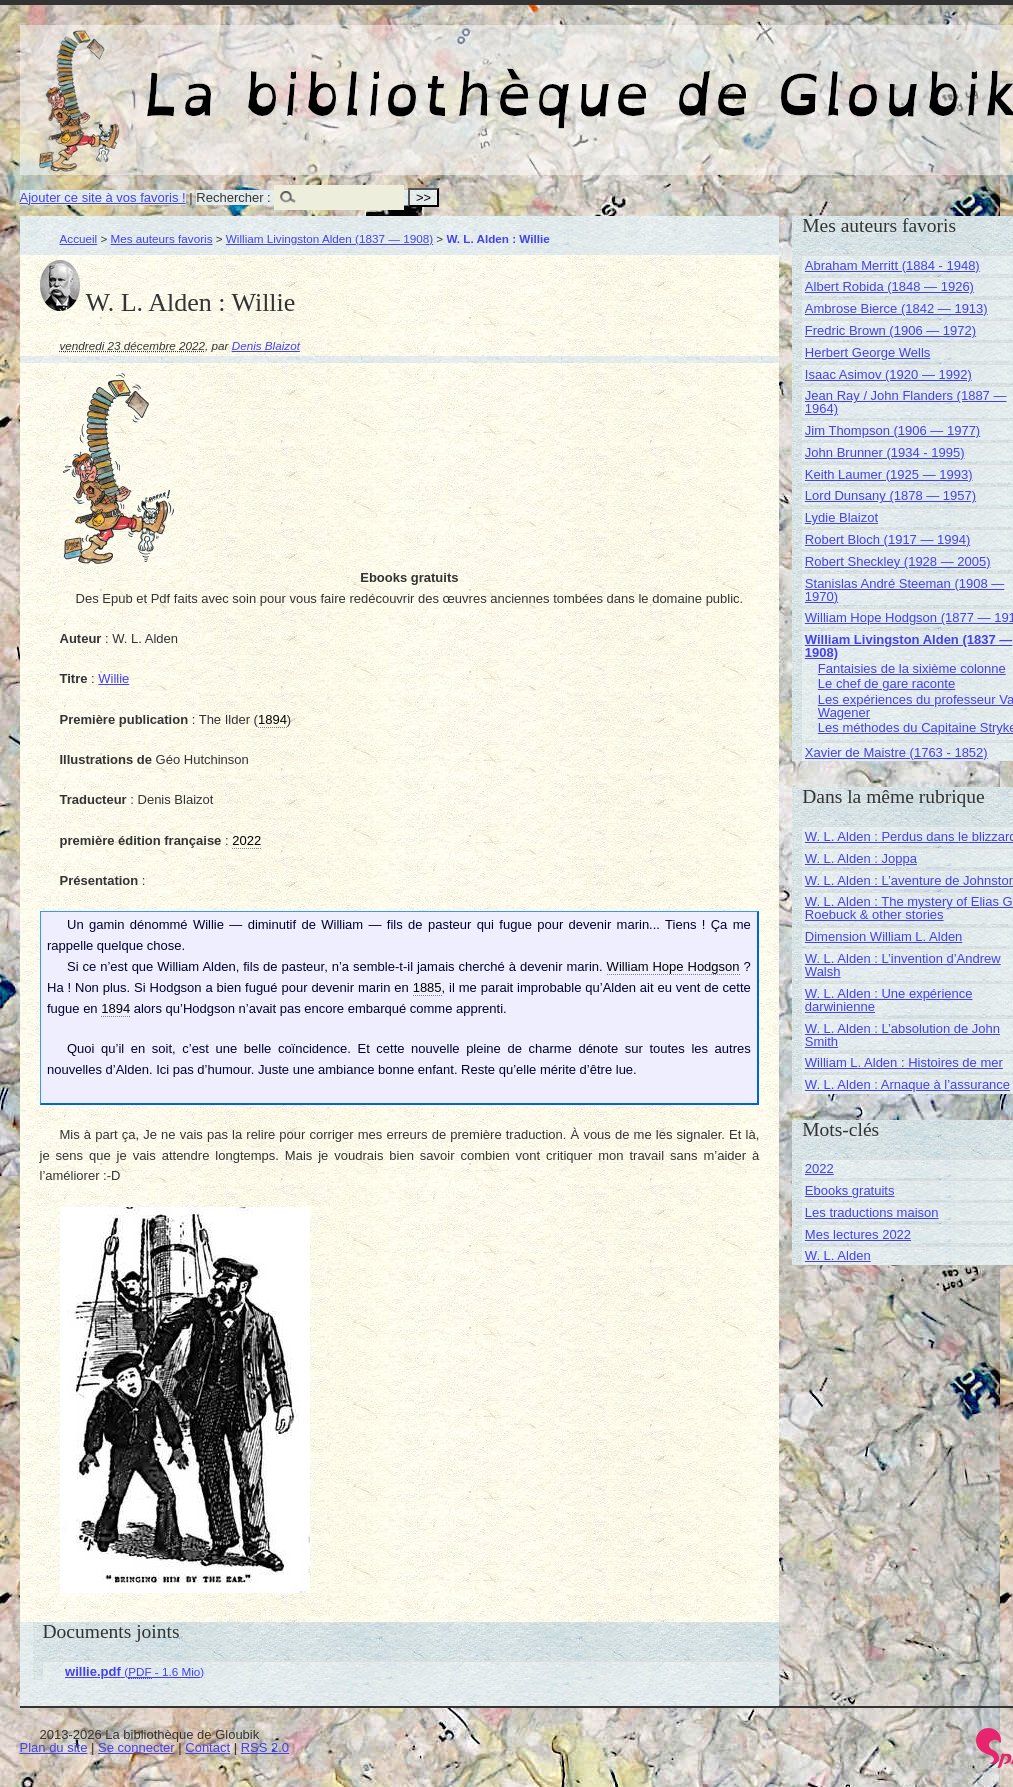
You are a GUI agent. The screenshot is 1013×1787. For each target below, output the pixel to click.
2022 (819, 1168)
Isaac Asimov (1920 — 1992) (888, 374)
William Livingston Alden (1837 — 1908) (329, 238)
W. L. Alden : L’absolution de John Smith (902, 1035)
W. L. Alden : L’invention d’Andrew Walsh (903, 965)
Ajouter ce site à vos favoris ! (103, 197)
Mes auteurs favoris (162, 238)
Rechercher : (233, 197)
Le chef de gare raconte (886, 683)
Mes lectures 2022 (858, 1234)
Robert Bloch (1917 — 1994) (887, 539)
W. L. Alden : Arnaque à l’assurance (907, 1084)
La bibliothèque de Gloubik (747, 78)
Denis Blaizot (266, 345)
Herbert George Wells (867, 352)
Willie (113, 678)
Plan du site (54, 1747)
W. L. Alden (838, 1255)
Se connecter (136, 1747)
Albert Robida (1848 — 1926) (889, 286)
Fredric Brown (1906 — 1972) (890, 330)
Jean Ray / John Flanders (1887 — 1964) (906, 402)
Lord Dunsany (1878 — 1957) (890, 495)
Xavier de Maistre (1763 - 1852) (896, 752)
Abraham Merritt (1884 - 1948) (892, 265)
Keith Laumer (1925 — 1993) (889, 474)
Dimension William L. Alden (884, 936)
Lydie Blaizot (841, 517)
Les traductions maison (872, 1212)
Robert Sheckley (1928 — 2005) (898, 561)
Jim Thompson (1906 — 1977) (892, 430)
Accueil (79, 238)
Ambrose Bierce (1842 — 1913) (896, 308)
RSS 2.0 (265, 1747)
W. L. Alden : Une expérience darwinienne (889, 1000)
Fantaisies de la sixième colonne (912, 668)
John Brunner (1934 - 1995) (885, 452)
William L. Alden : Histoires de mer (904, 1062)
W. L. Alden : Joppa (861, 858)
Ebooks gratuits (850, 1190)
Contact (207, 1747)
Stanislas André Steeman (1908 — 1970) (904, 590)
